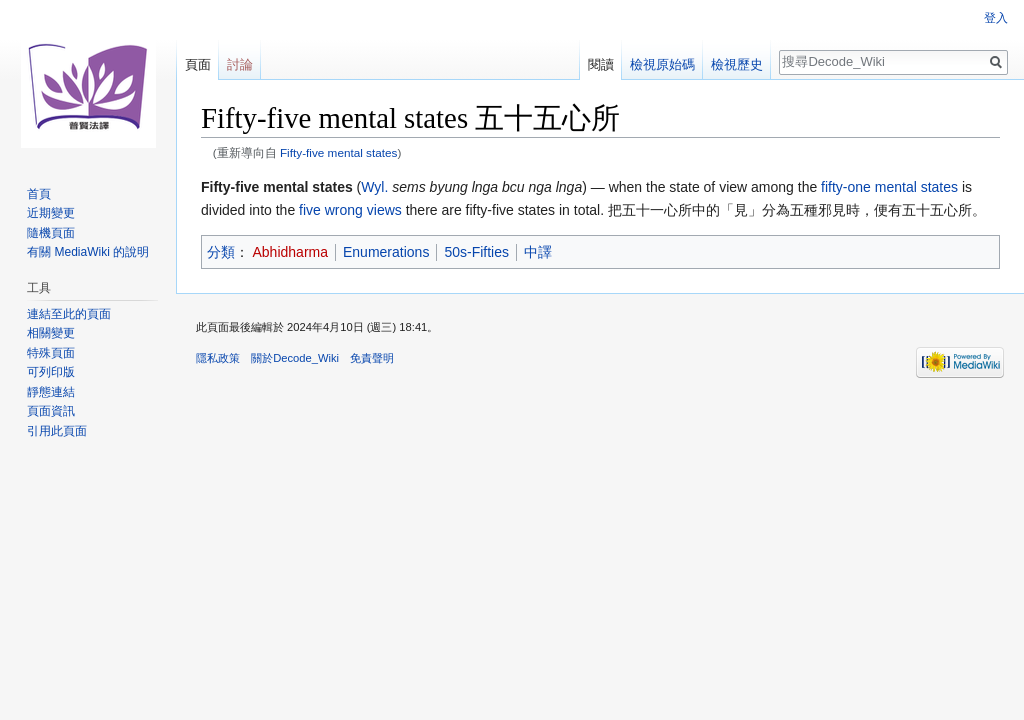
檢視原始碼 (662, 64)
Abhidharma (291, 252)
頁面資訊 (51, 411)
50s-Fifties (476, 252)
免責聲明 (372, 358)
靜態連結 (51, 392)
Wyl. (374, 187)
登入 (996, 18)
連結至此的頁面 (69, 314)
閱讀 (601, 64)
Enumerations (386, 252)
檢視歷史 (737, 64)
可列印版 (51, 372)
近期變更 (51, 213)
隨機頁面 (51, 233)
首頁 (39, 194)
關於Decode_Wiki (295, 358)
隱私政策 (218, 358)
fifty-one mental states (889, 187)
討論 (240, 64)
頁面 (198, 64)
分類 (221, 252)
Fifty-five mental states (339, 152)
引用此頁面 (57, 431)
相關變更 (51, 333)
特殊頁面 (51, 353)
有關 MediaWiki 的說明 (88, 252)
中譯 (538, 252)
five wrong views (350, 210)
